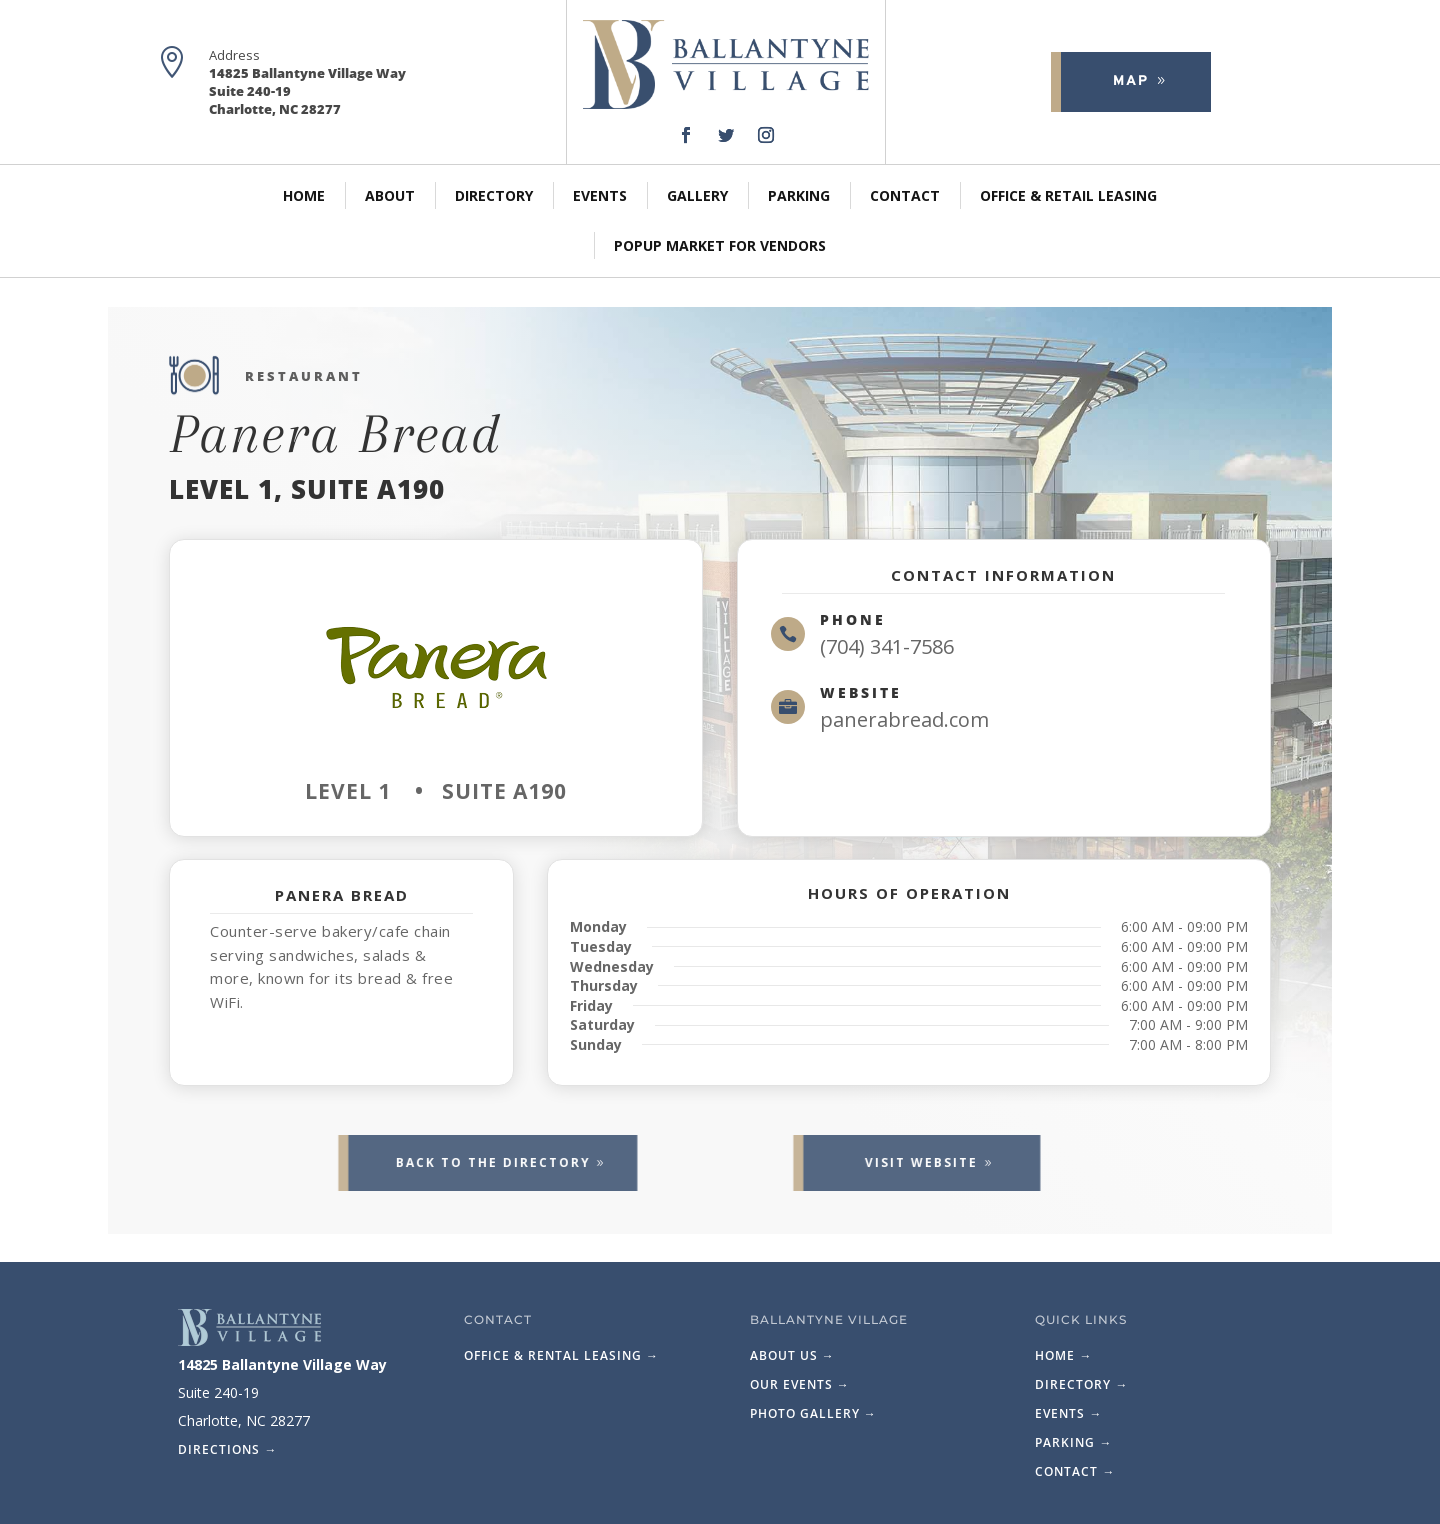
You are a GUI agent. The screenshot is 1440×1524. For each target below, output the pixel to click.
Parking (799, 195)
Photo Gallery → (813, 1413)
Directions (227, 1449)
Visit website (861, 1162)
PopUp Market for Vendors (720, 245)
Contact (905, 195)
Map (1119, 81)
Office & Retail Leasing (1068, 195)
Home (304, 195)
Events (600, 195)
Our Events (800, 1384)
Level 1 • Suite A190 (436, 791)
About (390, 195)
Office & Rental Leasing (561, 1355)
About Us (792, 1355)
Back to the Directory (432, 1162)
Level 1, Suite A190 (307, 489)
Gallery (697, 195)
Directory (494, 195)
